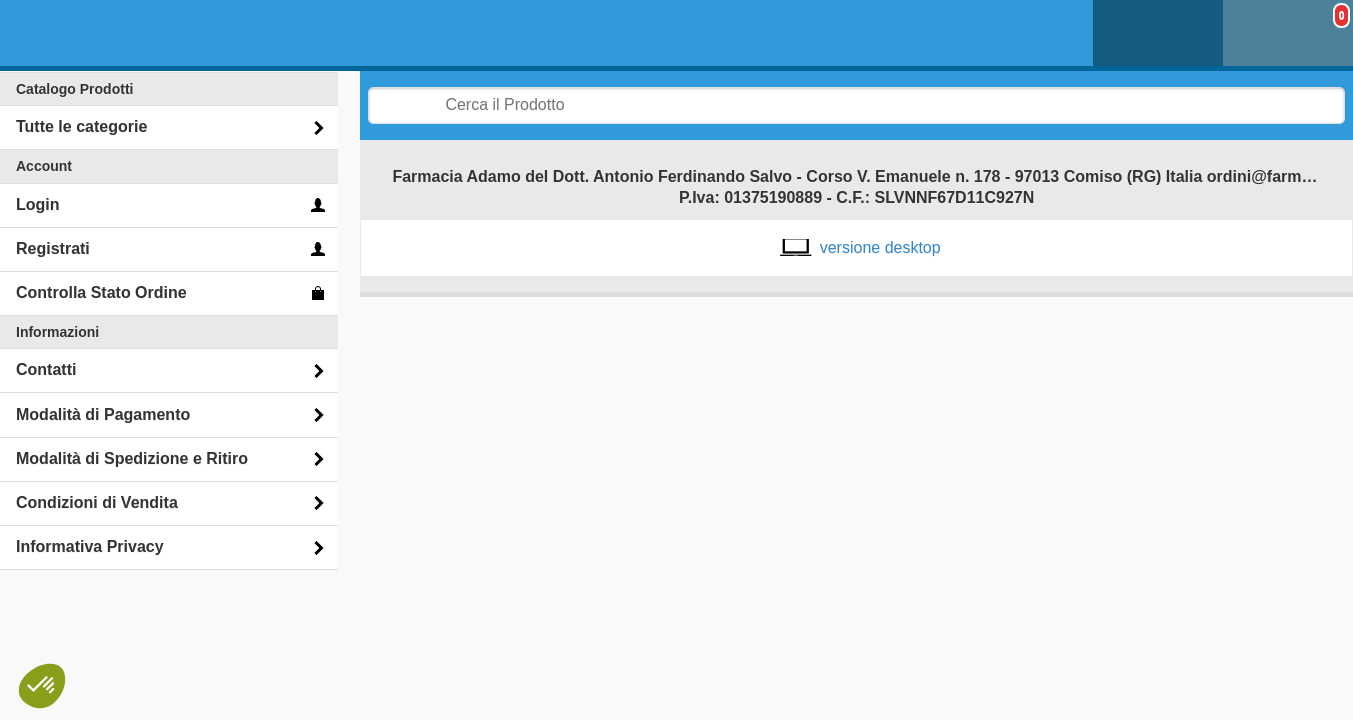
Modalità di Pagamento (103, 414)
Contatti (46, 369)
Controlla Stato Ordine (101, 292)
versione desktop (880, 247)
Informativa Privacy (90, 546)
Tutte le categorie (81, 126)
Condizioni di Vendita (97, 502)
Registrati (53, 248)
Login (38, 204)
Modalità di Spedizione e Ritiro (132, 458)
